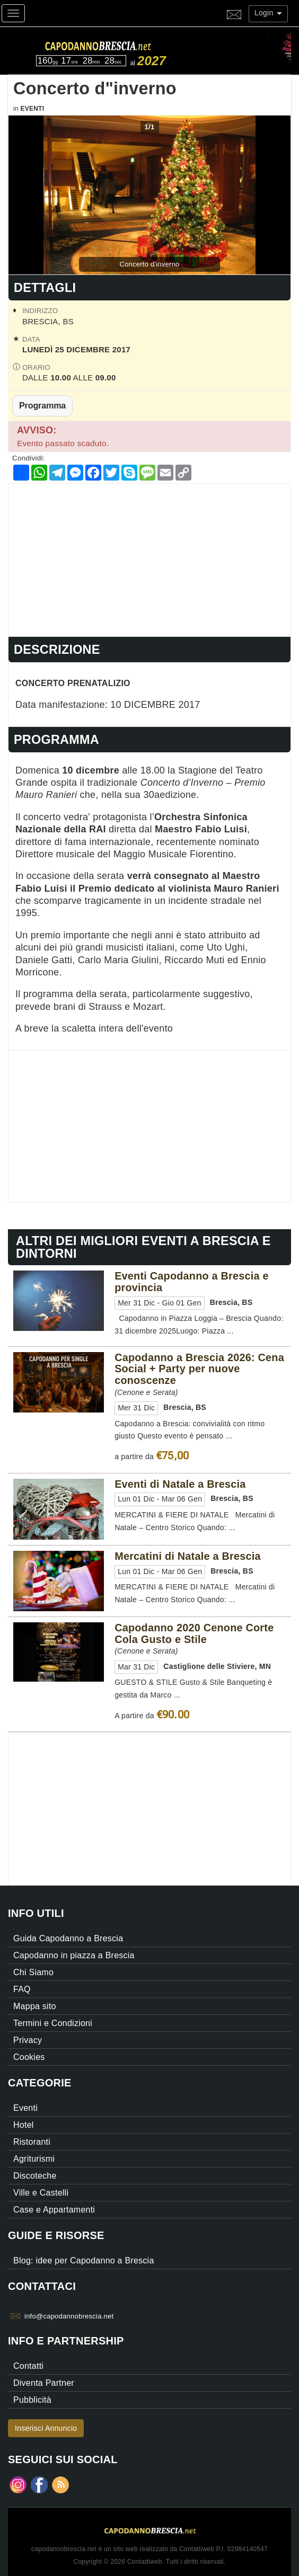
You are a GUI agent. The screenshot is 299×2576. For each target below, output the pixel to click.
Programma (42, 405)
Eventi (32, 108)
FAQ (22, 1989)
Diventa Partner (43, 2382)
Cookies (29, 2057)
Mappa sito (34, 2006)
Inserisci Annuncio (46, 2428)
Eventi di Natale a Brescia (180, 1484)
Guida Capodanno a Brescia (68, 1938)
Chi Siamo (33, 1972)
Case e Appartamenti (54, 2209)
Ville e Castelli (40, 2192)
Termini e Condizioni (52, 2023)
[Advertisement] (149, 558)
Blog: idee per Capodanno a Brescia (83, 2260)
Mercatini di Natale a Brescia (188, 1556)
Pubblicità (32, 2399)
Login (268, 12)
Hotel (23, 2124)
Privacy (27, 2040)
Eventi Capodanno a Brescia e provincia (192, 1281)
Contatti (28, 2365)
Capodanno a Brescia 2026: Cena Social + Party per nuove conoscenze (199, 1369)
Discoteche (35, 2175)
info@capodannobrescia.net (68, 2316)
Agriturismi (34, 2158)
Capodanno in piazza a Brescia (74, 1955)
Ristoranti (31, 2141)
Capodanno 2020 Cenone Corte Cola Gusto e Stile (194, 1633)
